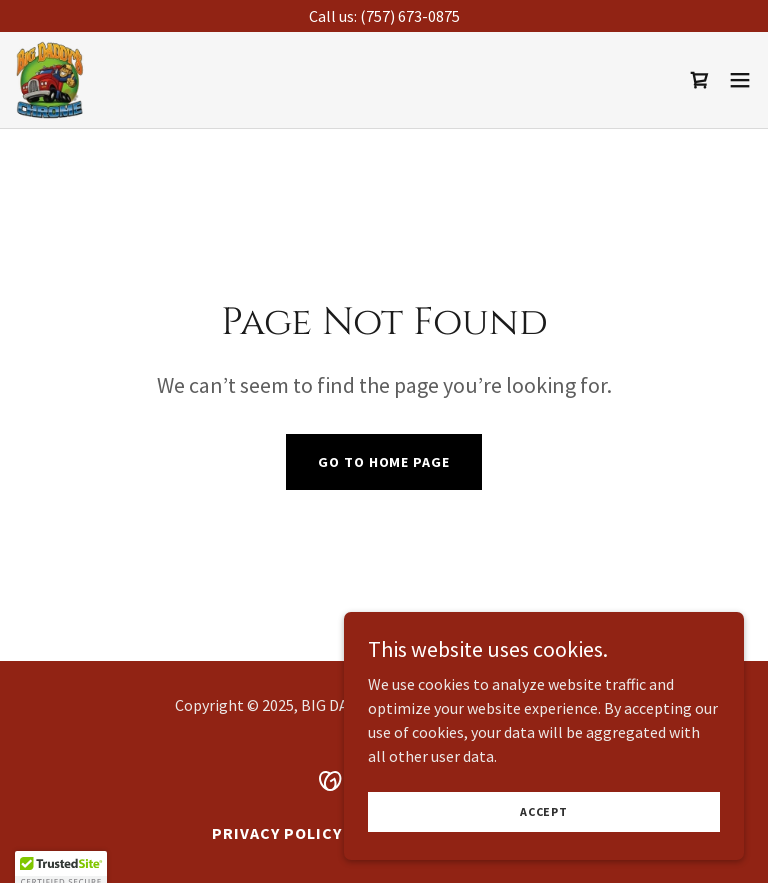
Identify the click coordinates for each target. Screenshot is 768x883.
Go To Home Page (383, 462)
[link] (51, 80)
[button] (740, 80)
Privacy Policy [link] (277, 833)
